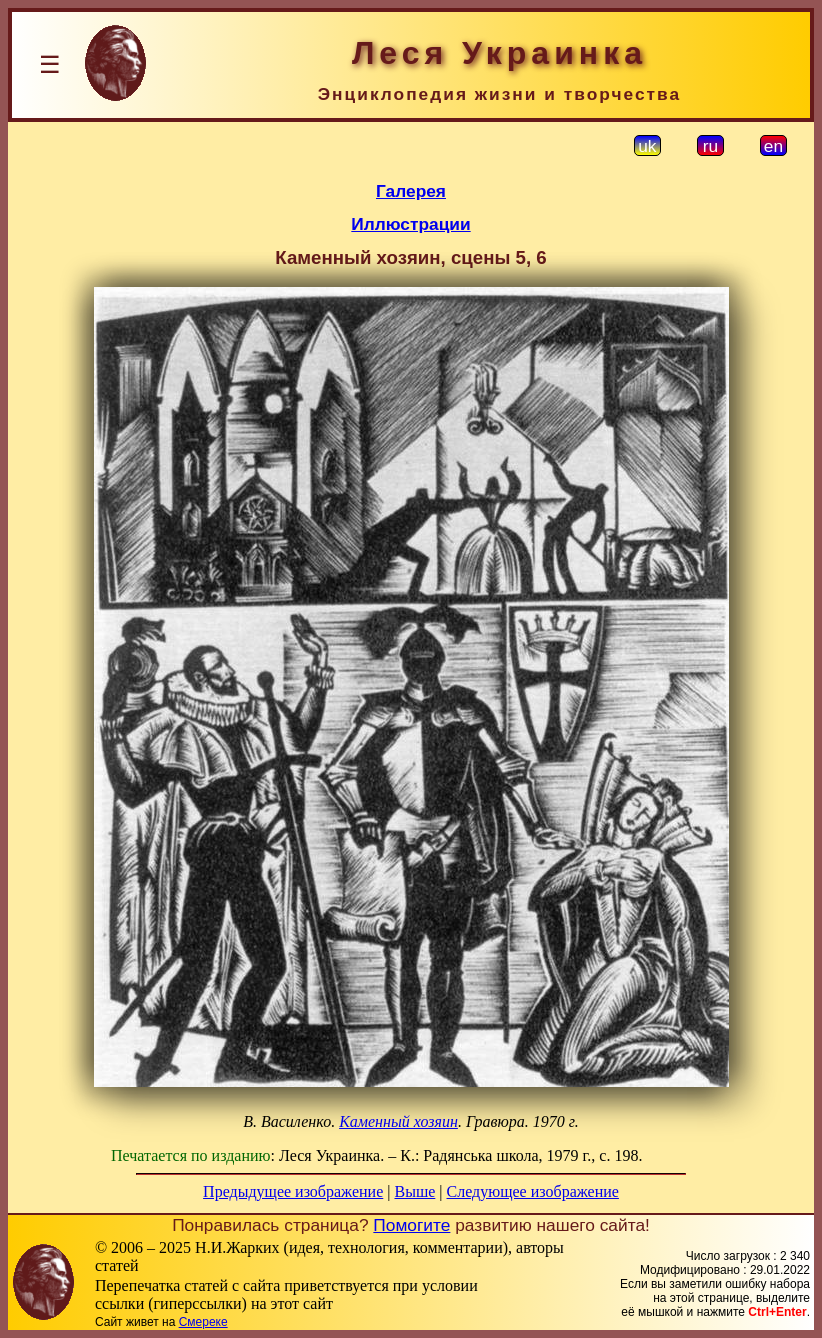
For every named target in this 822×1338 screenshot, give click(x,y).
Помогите (411, 1225)
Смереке (203, 1322)
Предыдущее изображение (293, 1191)
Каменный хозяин (398, 1121)
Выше (414, 1191)
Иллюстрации (410, 224)
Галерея (411, 191)
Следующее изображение (533, 1191)
